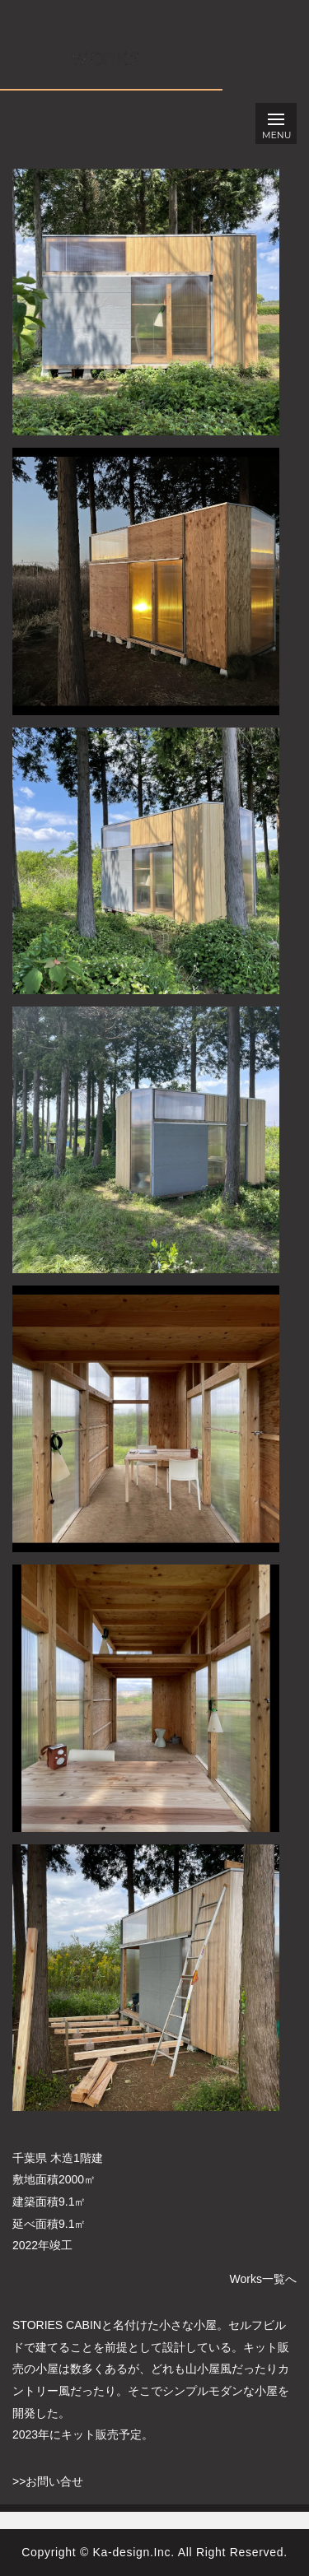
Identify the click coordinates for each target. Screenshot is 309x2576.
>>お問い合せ (47, 2481)
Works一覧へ (263, 2278)
